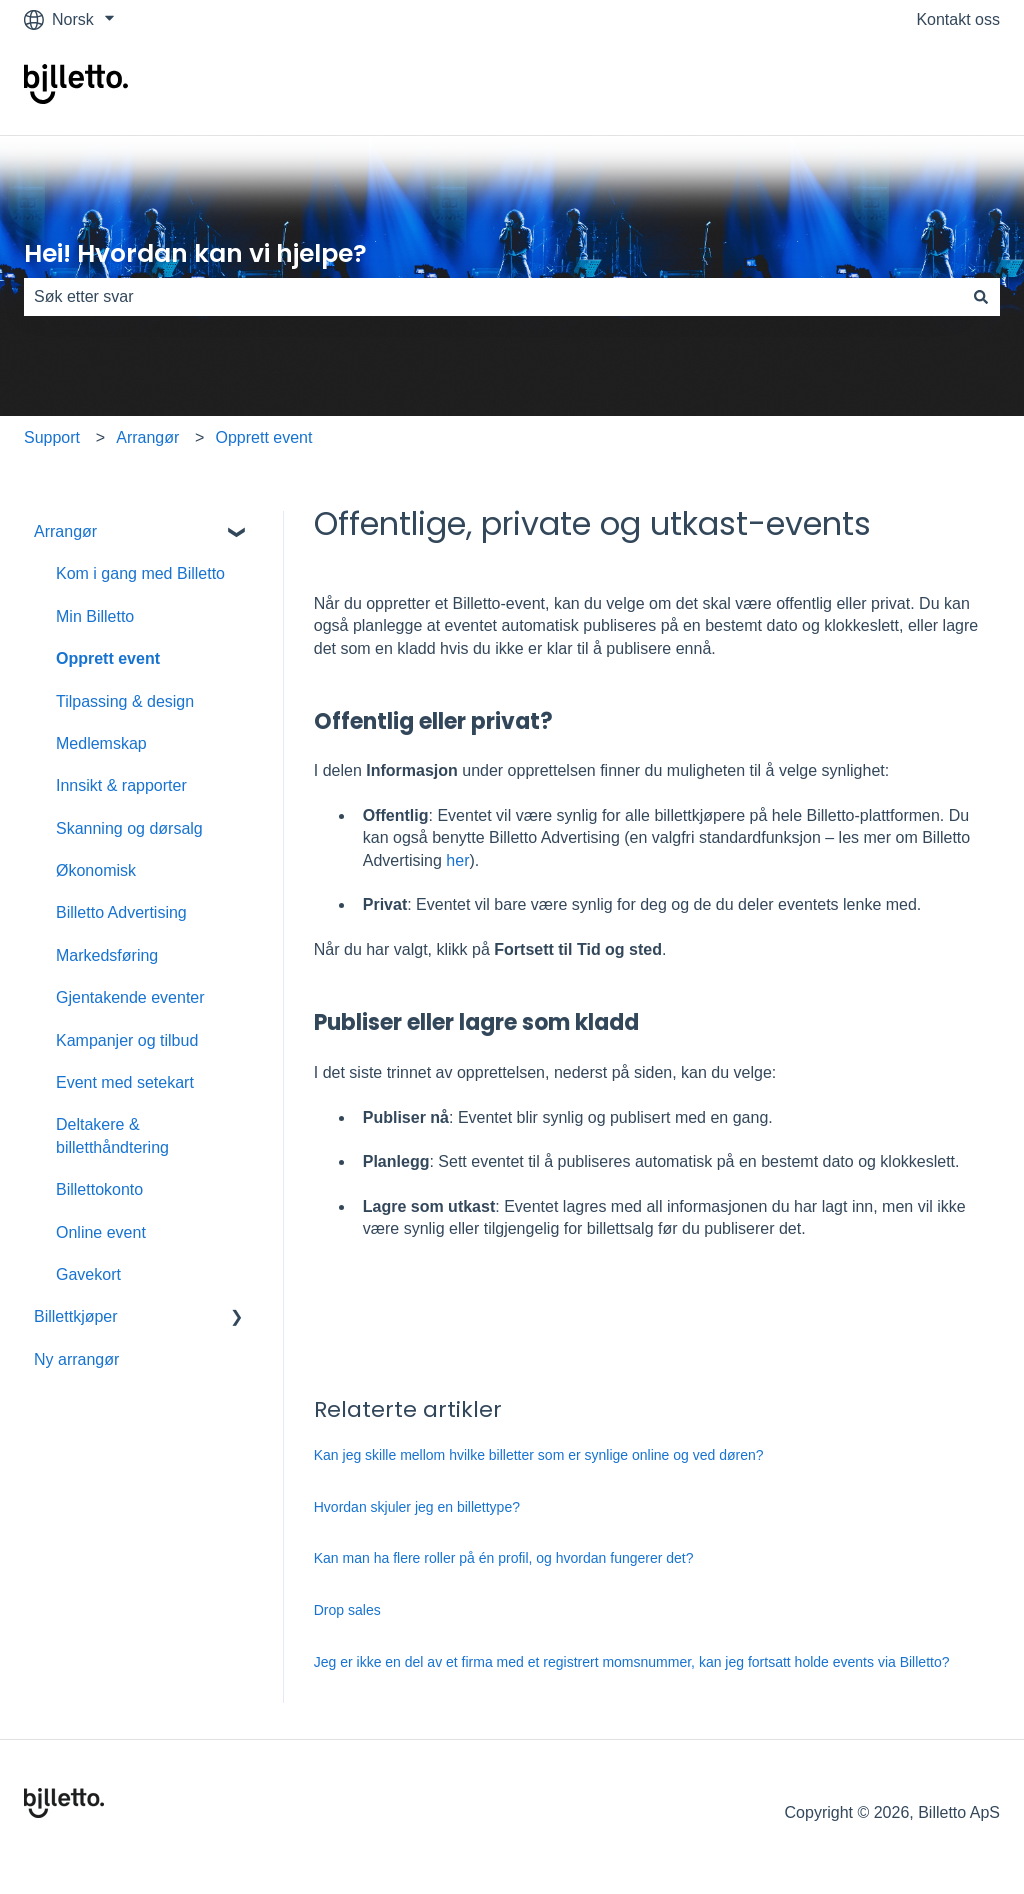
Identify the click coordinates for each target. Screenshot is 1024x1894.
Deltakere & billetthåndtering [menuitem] (112, 1135)
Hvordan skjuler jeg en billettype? (417, 1507)
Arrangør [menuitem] (65, 531)
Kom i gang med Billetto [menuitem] (140, 573)
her (457, 860)
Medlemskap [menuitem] (101, 743)
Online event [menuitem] (101, 1232)
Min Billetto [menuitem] (95, 616)
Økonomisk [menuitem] (96, 870)
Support (52, 437)
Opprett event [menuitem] (108, 658)
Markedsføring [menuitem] (107, 955)
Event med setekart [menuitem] (125, 1082)
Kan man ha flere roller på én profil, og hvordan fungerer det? (504, 1558)
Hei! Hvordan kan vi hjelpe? (195, 253)
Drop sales (349, 1610)
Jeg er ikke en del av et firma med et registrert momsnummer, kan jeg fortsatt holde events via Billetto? (632, 1662)
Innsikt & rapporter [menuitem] (121, 785)
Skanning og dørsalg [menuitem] (129, 828)
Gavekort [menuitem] (88, 1274)
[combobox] (493, 297)
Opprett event (264, 437)
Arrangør (147, 437)
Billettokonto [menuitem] (99, 1189)
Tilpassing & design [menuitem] (125, 701)
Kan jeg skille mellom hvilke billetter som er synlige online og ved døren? (539, 1455)
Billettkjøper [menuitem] (76, 1316)
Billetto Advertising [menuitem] (121, 912)
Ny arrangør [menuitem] (76, 1359)
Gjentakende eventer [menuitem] (130, 997)
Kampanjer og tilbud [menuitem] (127, 1040)
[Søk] (981, 297)
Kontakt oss (958, 19)
